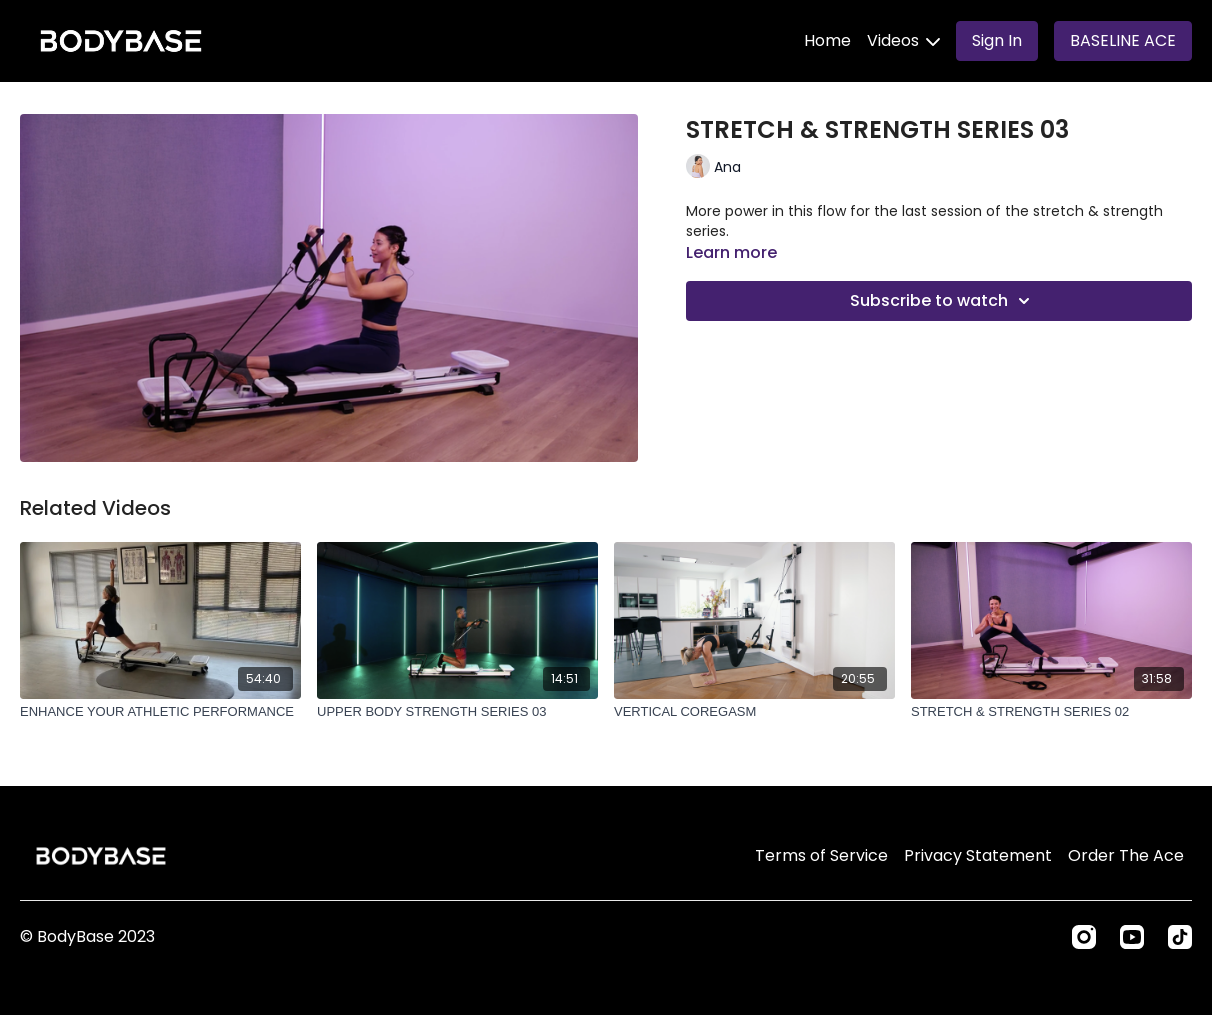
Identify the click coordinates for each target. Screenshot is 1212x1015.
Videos (903, 40)
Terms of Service (821, 855)
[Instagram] (1084, 937)
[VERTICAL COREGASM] (754, 712)
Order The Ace (1126, 855)
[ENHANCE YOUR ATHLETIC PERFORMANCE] (160, 712)
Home (827, 40)
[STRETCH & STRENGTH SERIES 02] (1051, 712)
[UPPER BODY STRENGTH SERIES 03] (457, 712)
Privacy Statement (978, 855)
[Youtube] (1132, 937)
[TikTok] (1180, 937)
